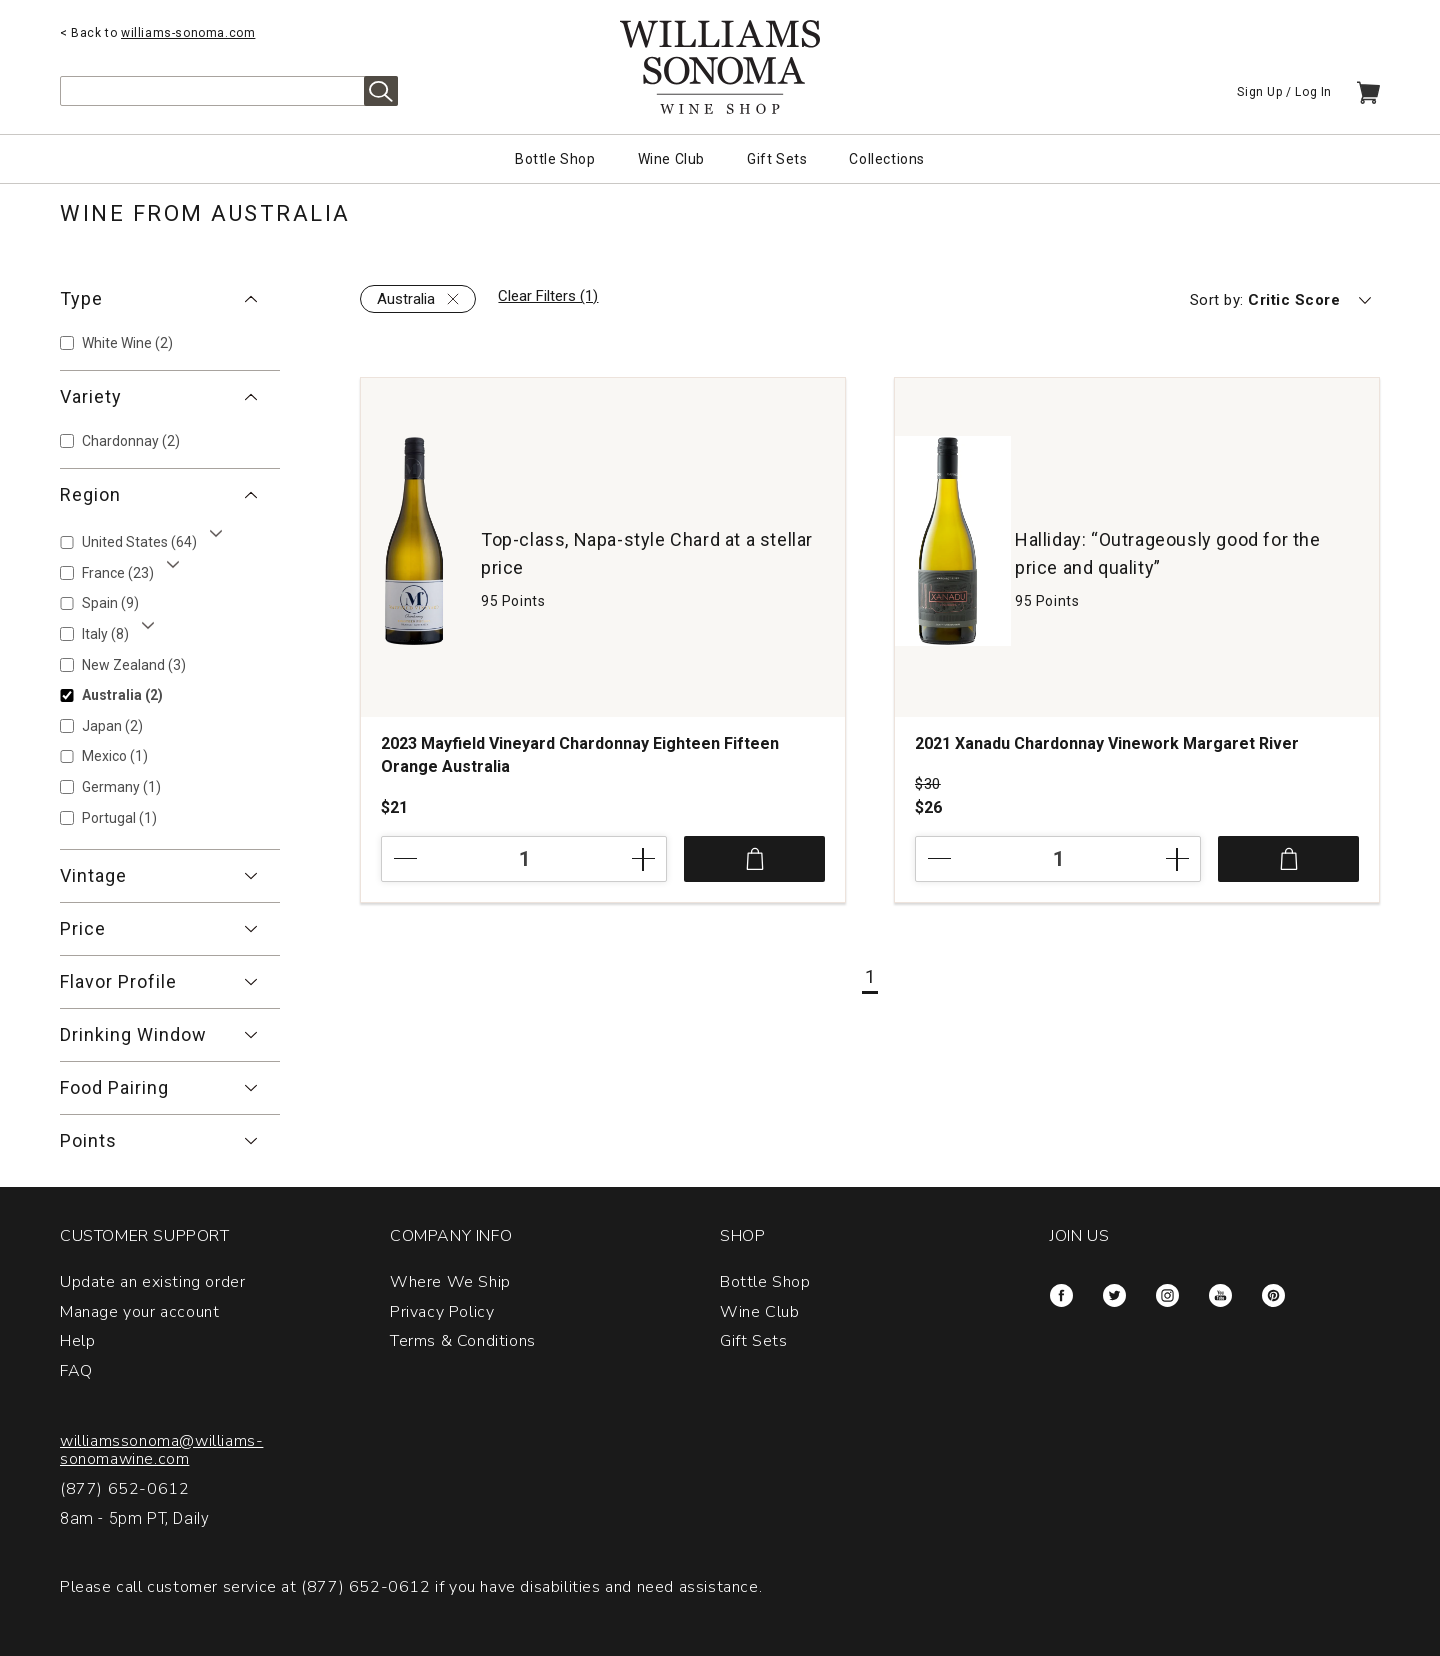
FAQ (76, 1371)
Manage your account (139, 1312)
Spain (110, 603)
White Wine (127, 343)
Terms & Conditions (463, 1341)
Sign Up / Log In (1284, 92)
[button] (170, 299)
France (118, 573)
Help (77, 1341)
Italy (105, 634)
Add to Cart (754, 859)
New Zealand (134, 665)
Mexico (115, 756)
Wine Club (671, 159)
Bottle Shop (555, 159)
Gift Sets (777, 159)
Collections (887, 159)
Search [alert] (381, 91)
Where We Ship (450, 1282)
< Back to (157, 33)
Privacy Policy (442, 1312)
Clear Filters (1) (548, 296)
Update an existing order (152, 1282)
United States (139, 542)
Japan (112, 726)
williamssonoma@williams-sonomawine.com (161, 1450)
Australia (122, 695)
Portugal (119, 818)
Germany (121, 787)
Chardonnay (131, 441)
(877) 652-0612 (124, 1489)
